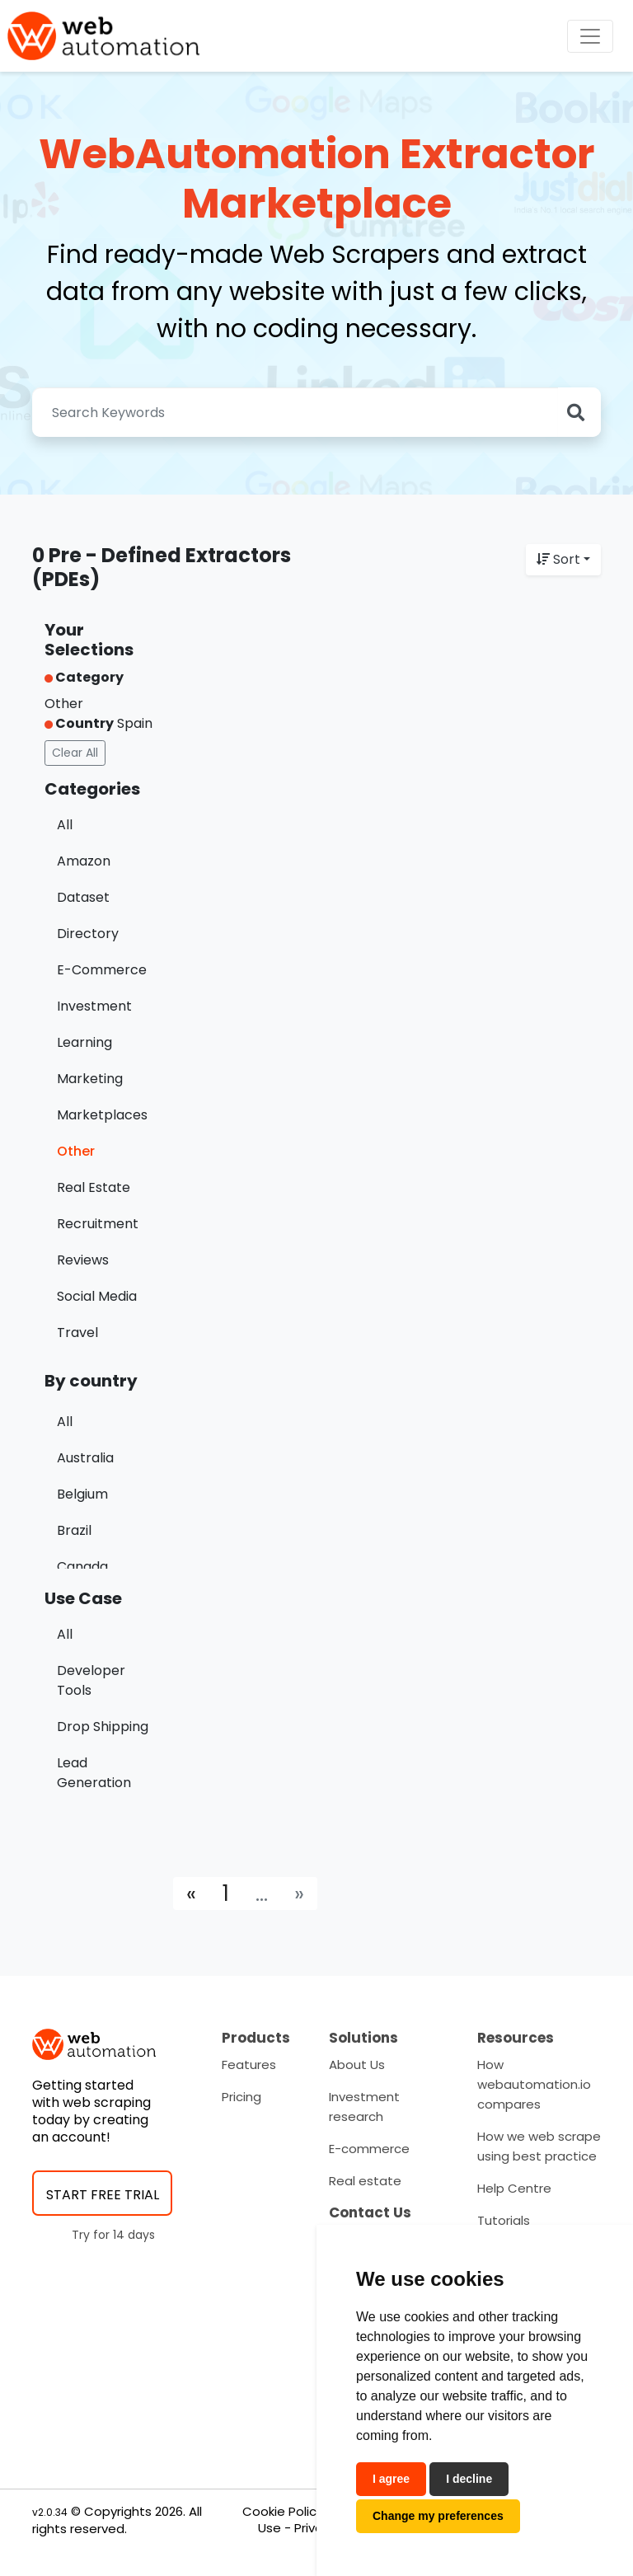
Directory (88, 933)
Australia (85, 1457)
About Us (357, 2064)
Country (79, 723)
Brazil (74, 1530)
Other (76, 1151)
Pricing (241, 2096)
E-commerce (369, 2148)
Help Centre (514, 2188)
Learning (84, 1042)
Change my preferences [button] (438, 2515)
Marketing (90, 1078)
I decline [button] (469, 2478)
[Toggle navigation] (590, 36)
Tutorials (503, 2220)
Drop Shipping (102, 1726)
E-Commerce (102, 969)
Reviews (83, 1259)
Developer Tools (91, 1680)
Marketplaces (102, 1114)
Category (84, 677)
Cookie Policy (282, 2511)
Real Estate (93, 1187)
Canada (82, 1566)
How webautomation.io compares (534, 2084)
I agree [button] (391, 2478)
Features (249, 2064)
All (65, 824)
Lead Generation (94, 1772)
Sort (558, 559)
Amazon (83, 861)
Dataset (83, 897)
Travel (77, 1332)
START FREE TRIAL (102, 2194)
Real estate (365, 2180)
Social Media (97, 1296)
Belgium (82, 1494)
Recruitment (97, 1223)
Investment (94, 1006)
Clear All (75, 752)
